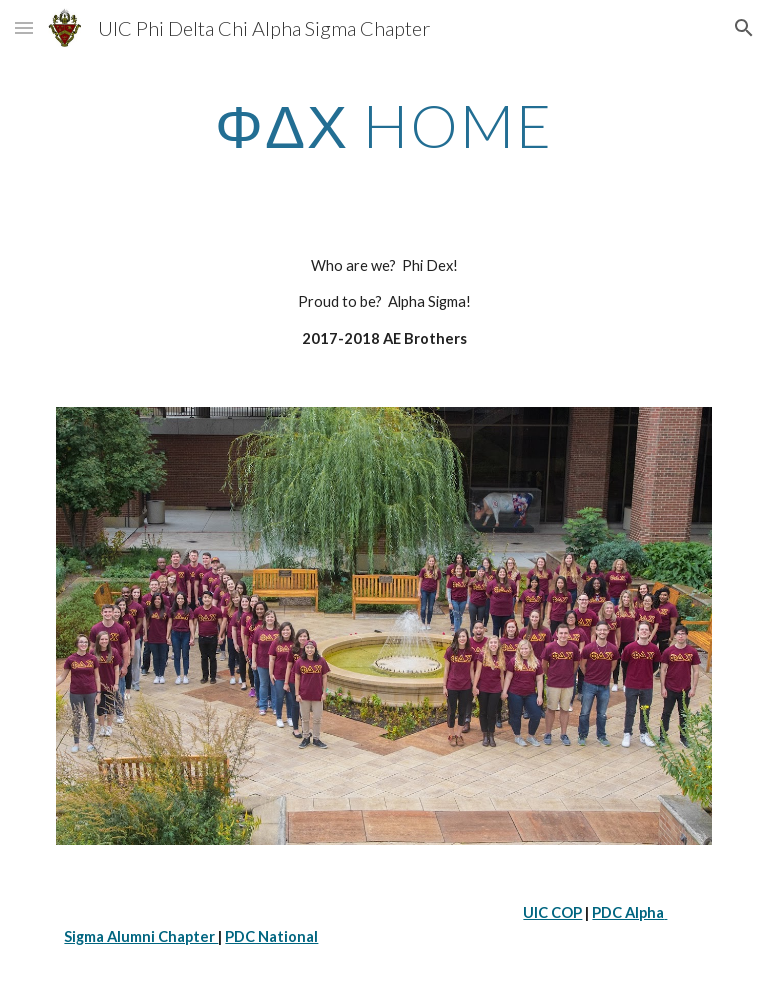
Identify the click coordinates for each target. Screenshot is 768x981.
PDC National (271, 936)
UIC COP (552, 912)
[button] (24, 27)
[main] (383, 125)
